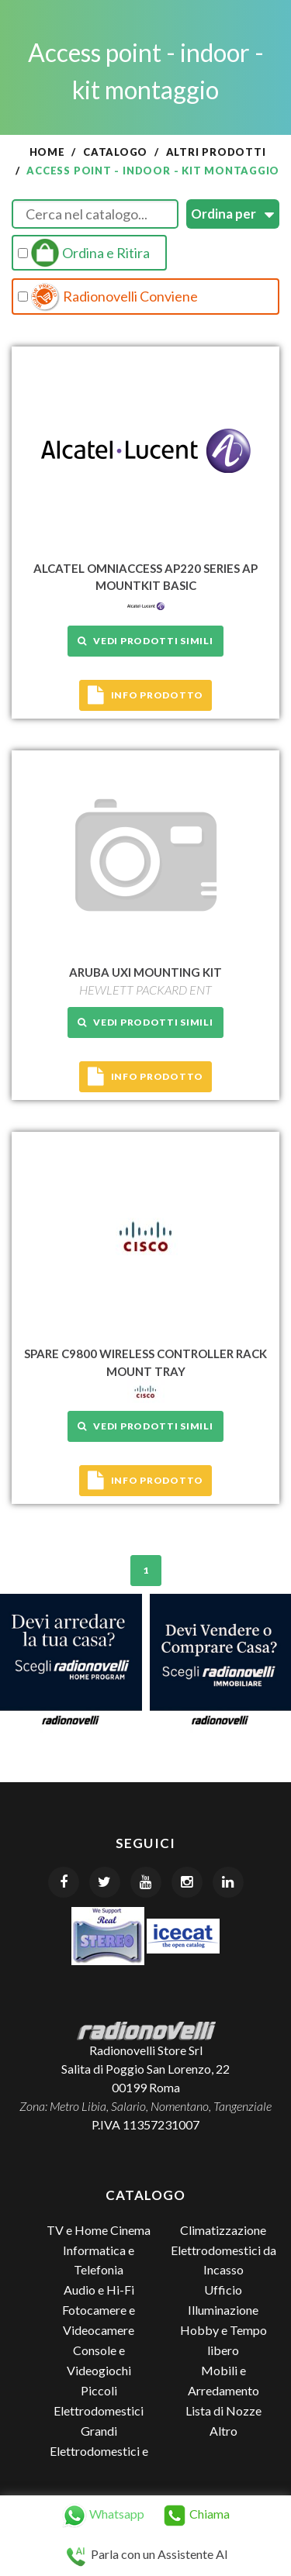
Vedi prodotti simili (145, 641)
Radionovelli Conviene (108, 297)
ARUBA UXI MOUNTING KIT (145, 972)
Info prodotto (145, 695)
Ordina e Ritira (84, 252)
